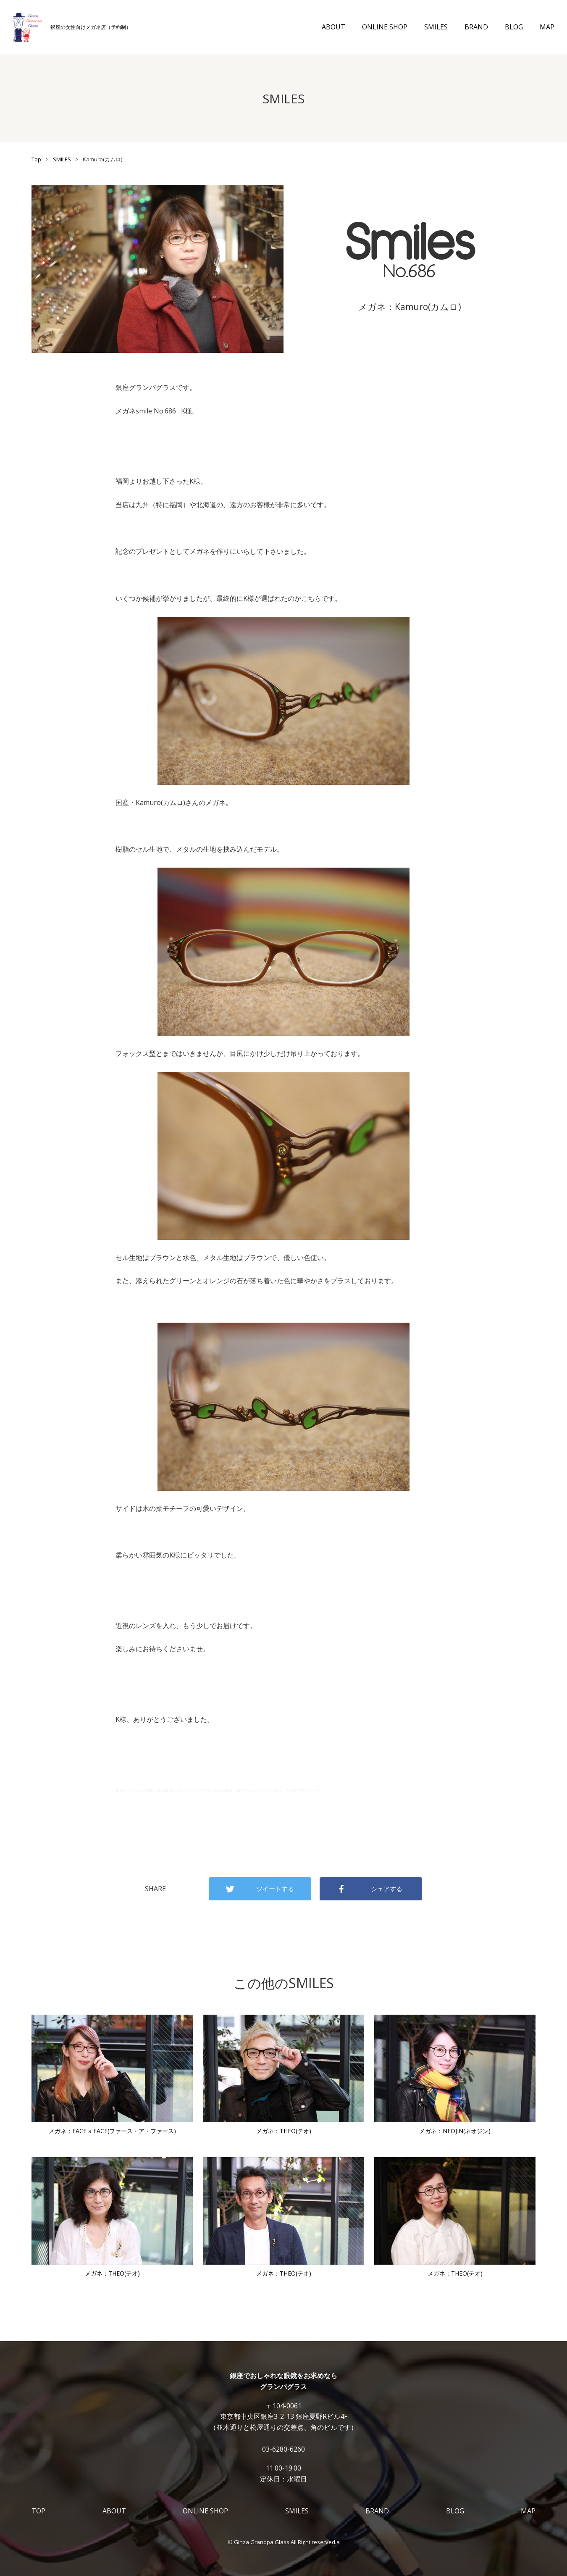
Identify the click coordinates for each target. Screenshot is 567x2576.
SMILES (436, 27)
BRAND (476, 27)
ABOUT (333, 27)
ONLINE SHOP (384, 27)
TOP (38, 2510)
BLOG (514, 27)
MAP (547, 27)
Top (36, 159)
